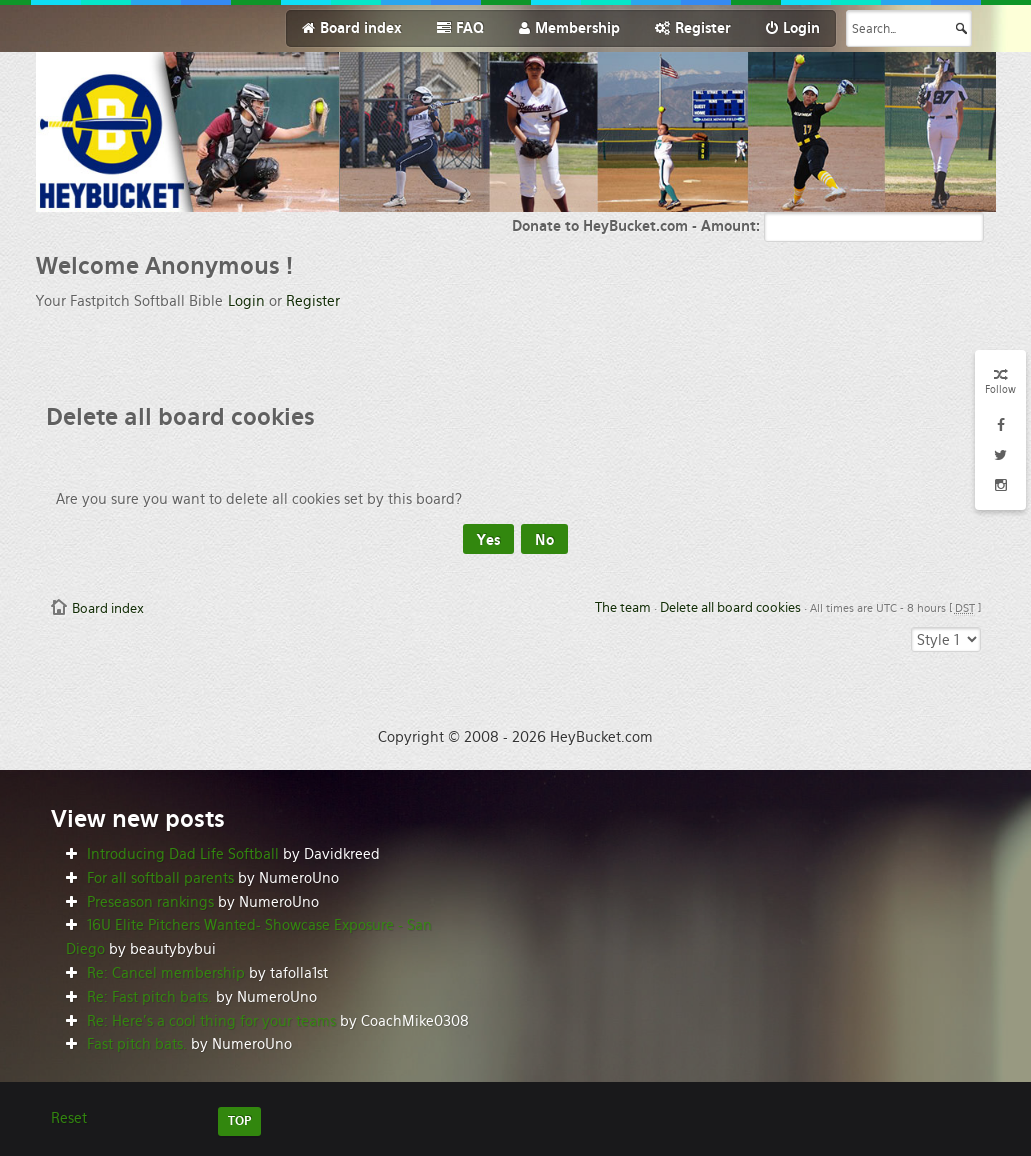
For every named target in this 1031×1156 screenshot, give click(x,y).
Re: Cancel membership (166, 973)
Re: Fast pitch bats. (149, 997)
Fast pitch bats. (137, 1044)
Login (246, 301)
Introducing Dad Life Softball (183, 854)
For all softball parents (160, 878)
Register (313, 301)
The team (623, 607)
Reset (69, 1118)
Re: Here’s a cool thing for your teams (211, 1021)
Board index (108, 608)
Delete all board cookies (730, 607)
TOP (239, 1121)
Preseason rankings (150, 902)
